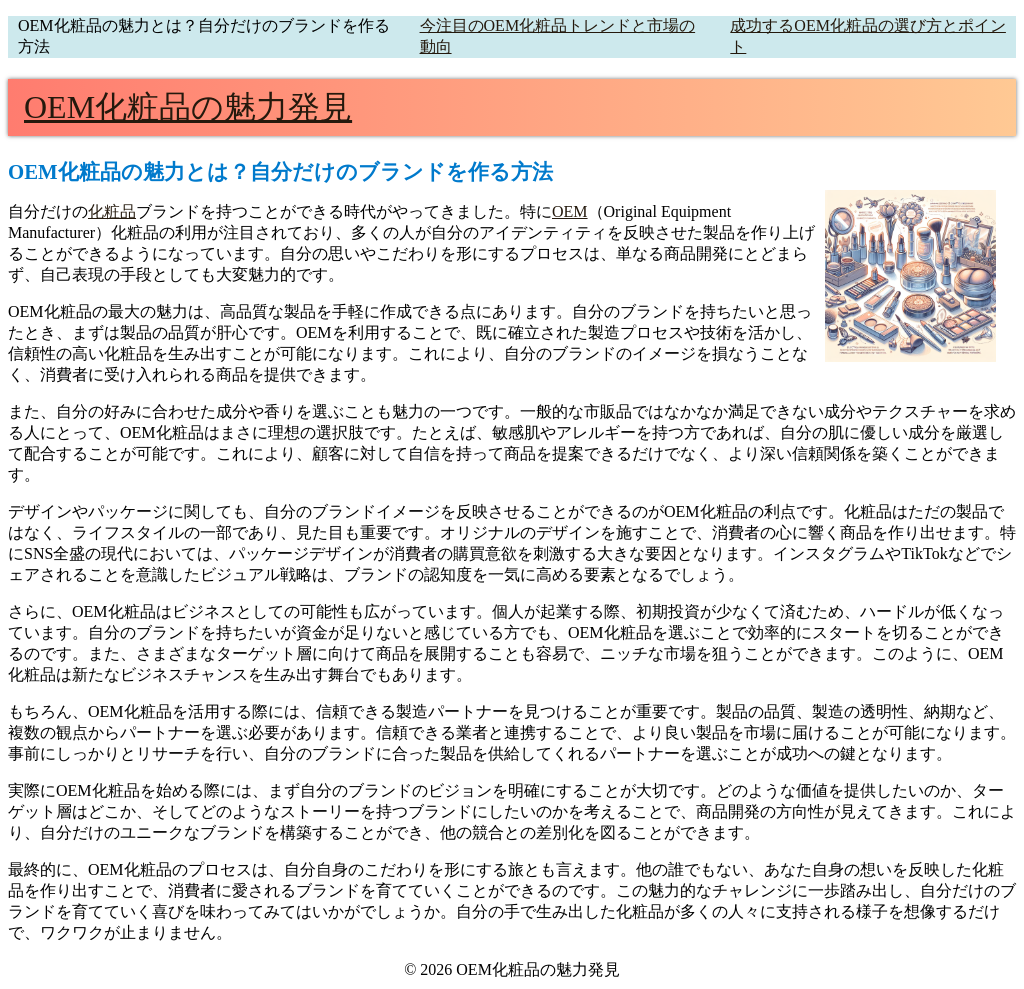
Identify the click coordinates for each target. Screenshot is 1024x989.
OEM (570, 211)
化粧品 (112, 211)
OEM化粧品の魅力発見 (188, 107)
